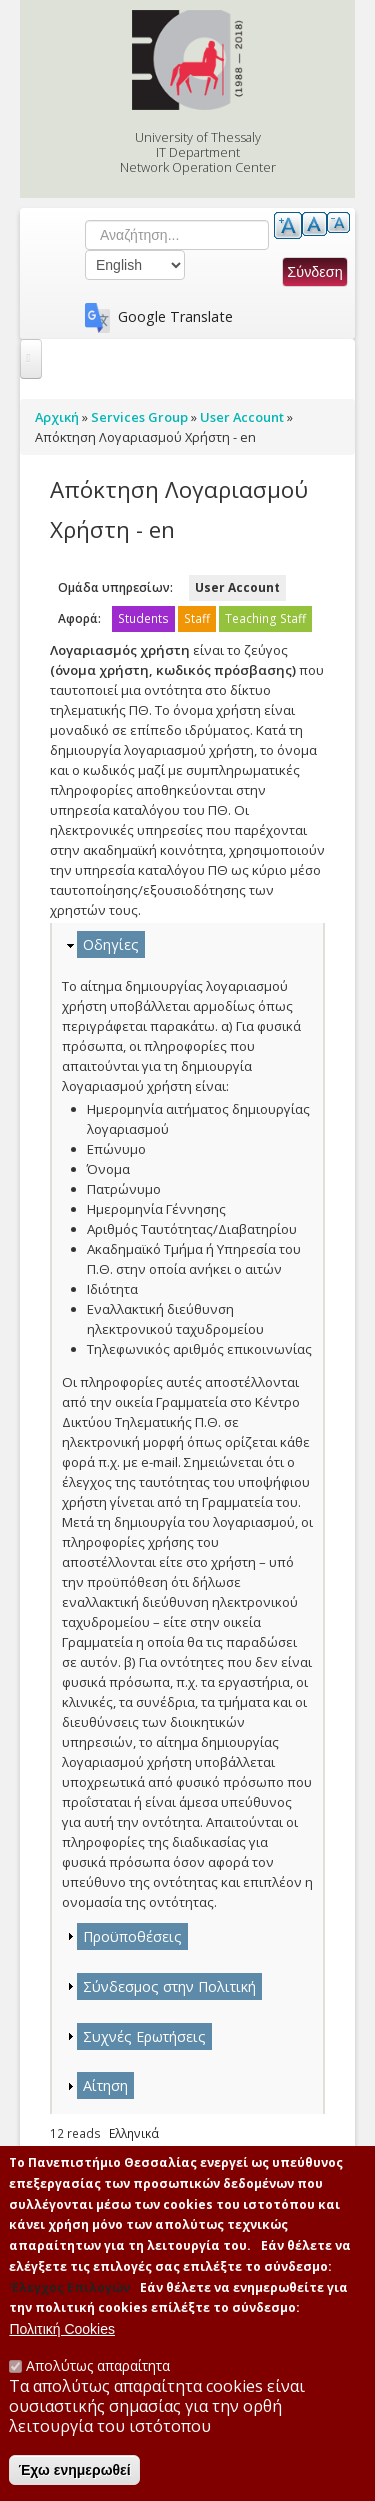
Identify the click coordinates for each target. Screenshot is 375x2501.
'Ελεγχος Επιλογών (69, 2291)
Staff (197, 618)
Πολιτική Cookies (62, 2333)
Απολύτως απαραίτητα (98, 2369)
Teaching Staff (265, 618)
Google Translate (175, 316)
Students (143, 618)
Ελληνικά (134, 2133)
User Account (237, 587)
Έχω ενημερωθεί (74, 2474)
